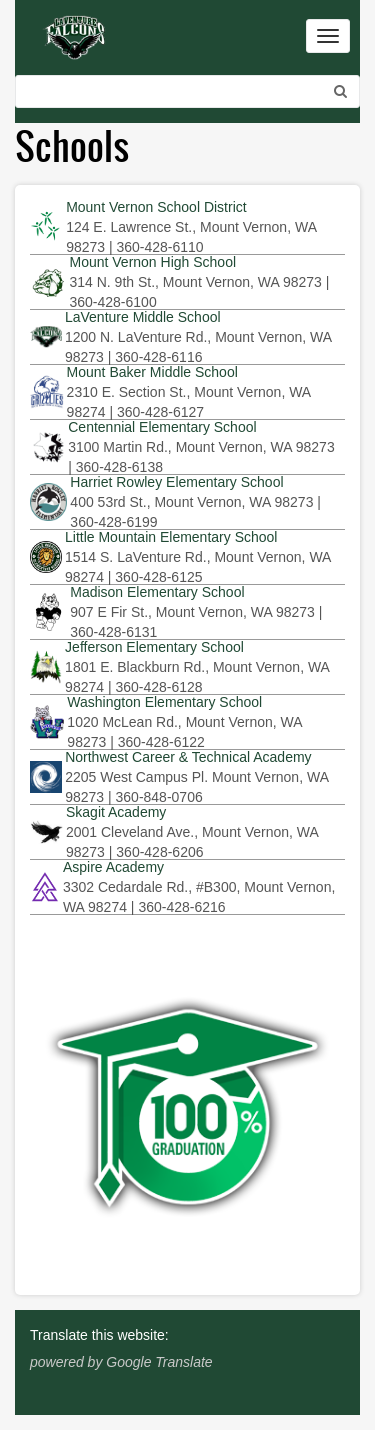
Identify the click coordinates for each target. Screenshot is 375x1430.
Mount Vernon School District (156, 207)
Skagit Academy (116, 812)
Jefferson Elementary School (154, 647)
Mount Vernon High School (152, 262)
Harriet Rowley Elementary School (176, 482)
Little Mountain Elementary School (171, 537)
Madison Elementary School (157, 592)
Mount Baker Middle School (152, 372)
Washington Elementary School (164, 702)
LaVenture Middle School (143, 317)
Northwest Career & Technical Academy (188, 757)
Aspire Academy (113, 867)
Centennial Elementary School (162, 427)
